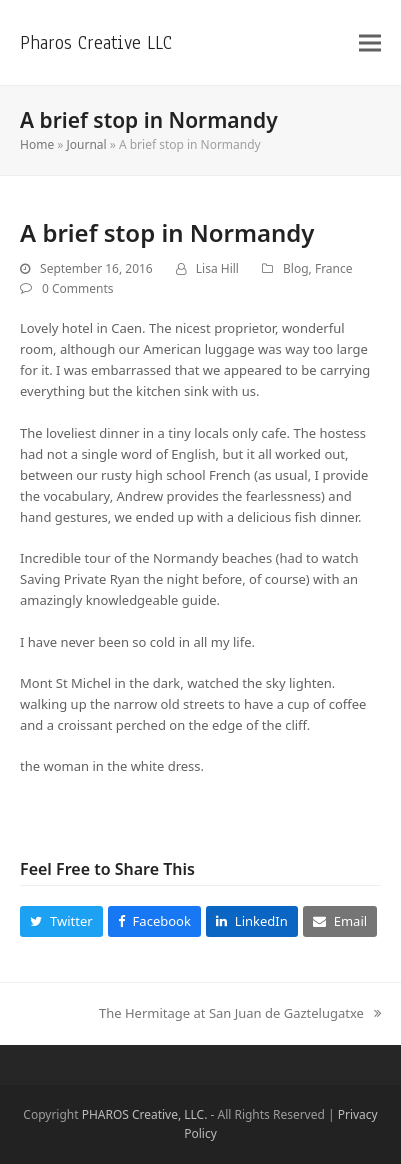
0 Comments (77, 288)
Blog (296, 268)
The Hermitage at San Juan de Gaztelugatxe (240, 1014)
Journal (87, 144)
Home (37, 144)
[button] (370, 42)
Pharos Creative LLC (96, 42)
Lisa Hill (217, 268)
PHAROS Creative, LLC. (145, 1114)
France (334, 268)
